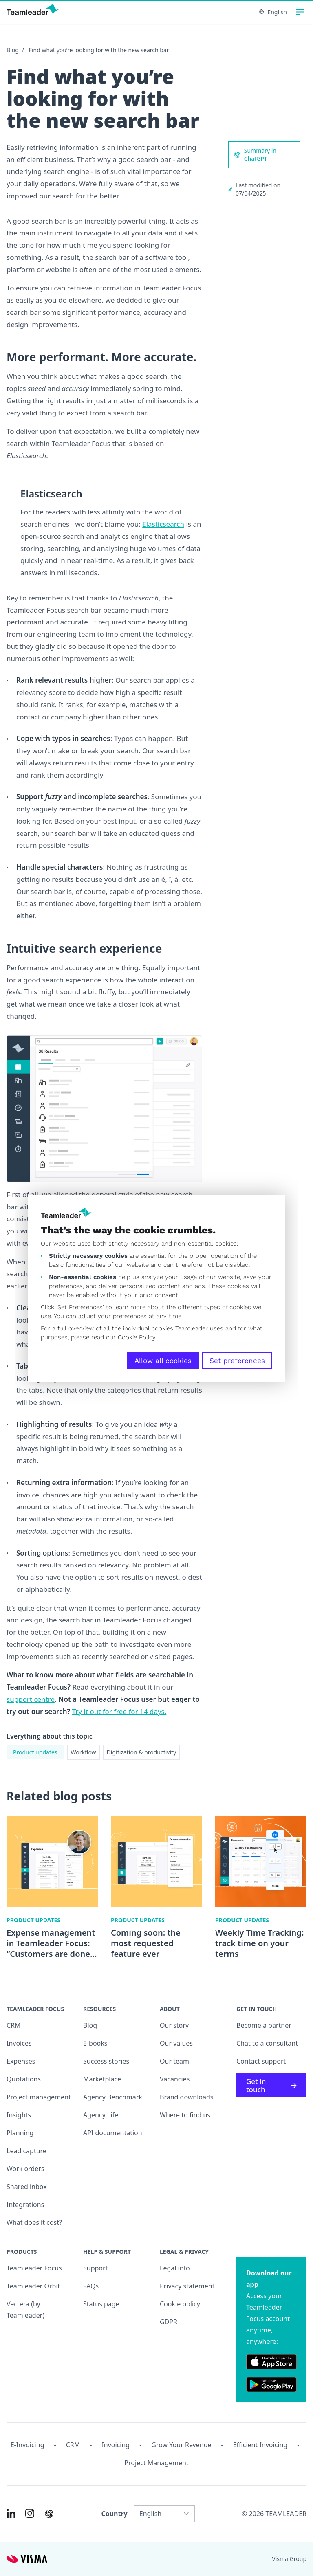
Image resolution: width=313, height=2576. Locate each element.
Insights (19, 2114)
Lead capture (26, 2150)
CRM (14, 2025)
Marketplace (102, 2079)
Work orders (25, 2168)
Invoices (19, 2043)
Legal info (175, 2268)
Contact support (261, 2061)
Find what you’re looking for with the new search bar (99, 50)
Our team (174, 2061)
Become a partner (263, 2025)
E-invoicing (27, 2444)
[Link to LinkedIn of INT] (11, 2513)
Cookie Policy (136, 1337)
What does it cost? (34, 2222)
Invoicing (115, 2444)
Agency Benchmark (112, 2096)
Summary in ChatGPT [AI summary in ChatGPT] (255, 155)
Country (114, 2513)
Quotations (24, 2079)
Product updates (35, 1752)
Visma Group (289, 2559)
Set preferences (237, 1360)
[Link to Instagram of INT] (29, 2513)
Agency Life (100, 2114)
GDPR (168, 2321)
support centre (31, 1699)
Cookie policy (180, 2303)
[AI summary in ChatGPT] (49, 2514)
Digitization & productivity (141, 1752)
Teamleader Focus (34, 2268)
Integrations (25, 2204)
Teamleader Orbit (33, 2285)
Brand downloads (187, 2096)
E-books (95, 2043)
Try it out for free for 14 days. (119, 1711)
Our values (176, 2043)
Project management (39, 2096)
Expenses (21, 2061)
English (273, 12)
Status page (101, 2303)
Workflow (83, 1752)
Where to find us (185, 2114)
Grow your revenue (181, 2444)
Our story (174, 2025)
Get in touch (271, 2085)
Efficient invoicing (260, 2444)
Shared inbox (27, 2186)
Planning (20, 2132)
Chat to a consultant (267, 2043)
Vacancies (175, 2079)
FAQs (91, 2285)
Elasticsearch (163, 524)
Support (95, 2268)
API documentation (112, 2132)
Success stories (106, 2061)
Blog (13, 50)
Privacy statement (187, 2285)
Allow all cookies (163, 1360)
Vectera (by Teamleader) (25, 2309)
